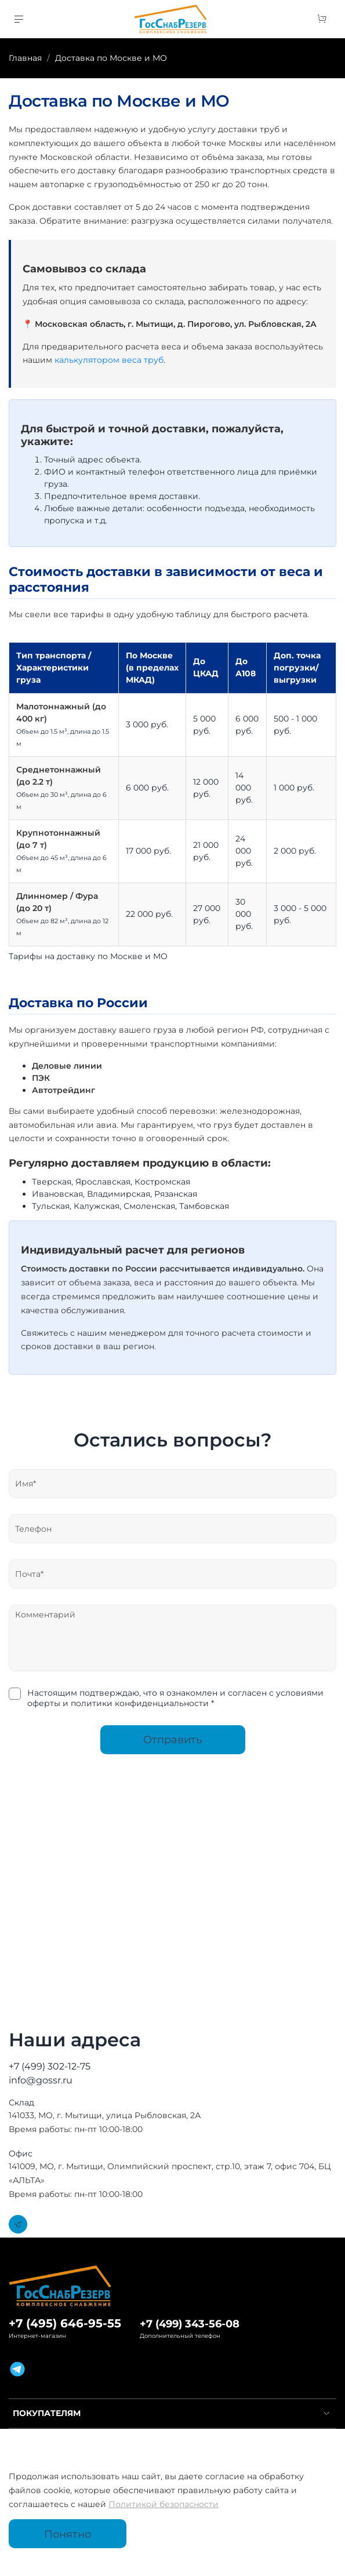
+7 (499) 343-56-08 (189, 2323)
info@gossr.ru (40, 2080)
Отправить (172, 1739)
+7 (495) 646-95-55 (65, 2323)
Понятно (67, 2534)
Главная (25, 58)
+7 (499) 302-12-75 (49, 2066)
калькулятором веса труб (109, 360)
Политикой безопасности (163, 2504)
